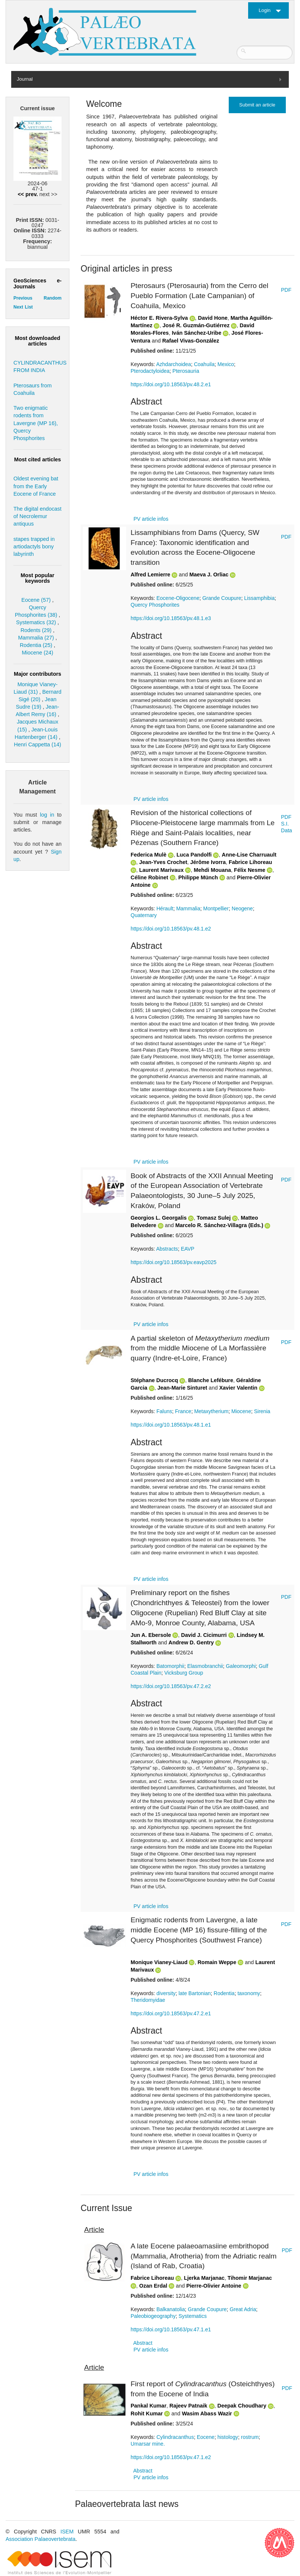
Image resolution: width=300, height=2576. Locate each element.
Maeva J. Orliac (208, 575)
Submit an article (257, 105)
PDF (286, 290)
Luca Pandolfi (194, 855)
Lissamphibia (259, 598)
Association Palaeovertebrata (40, 2539)
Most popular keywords (37, 577)
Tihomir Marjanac (250, 2278)
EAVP (187, 1249)
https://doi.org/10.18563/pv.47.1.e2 (171, 2457)
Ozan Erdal (153, 2286)
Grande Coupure (221, 598)
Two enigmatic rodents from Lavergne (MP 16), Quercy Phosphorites (35, 423)
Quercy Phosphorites (155, 605)
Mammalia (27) (36, 638)
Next (18, 307)
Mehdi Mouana (212, 870)
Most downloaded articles (37, 340)
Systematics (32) (36, 622)
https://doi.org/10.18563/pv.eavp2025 (173, 1262)
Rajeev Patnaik (188, 2406)
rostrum (250, 2437)
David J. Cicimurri (203, 1635)
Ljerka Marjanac (204, 2278)
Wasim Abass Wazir (207, 2413)
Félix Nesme (249, 870)
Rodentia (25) (36, 645)
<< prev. (28, 194)
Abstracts (167, 1249)
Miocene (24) (37, 653)
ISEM (67, 2532)
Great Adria (242, 2309)
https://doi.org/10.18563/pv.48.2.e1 (171, 384)
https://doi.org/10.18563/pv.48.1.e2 (171, 929)
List (28, 307)
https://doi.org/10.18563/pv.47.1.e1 (171, 2329)
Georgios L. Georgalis (159, 1218)
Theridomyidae (148, 2000)
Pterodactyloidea (150, 371)
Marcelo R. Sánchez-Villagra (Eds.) (219, 1225)
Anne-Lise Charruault (249, 855)
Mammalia (188, 908)
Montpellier (216, 908)
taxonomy (248, 1993)
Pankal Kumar (148, 2406)
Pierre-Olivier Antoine (213, 2286)
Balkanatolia (170, 2309)
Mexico (226, 364)
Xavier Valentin (238, 1388)
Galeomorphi (241, 1666)
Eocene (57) (35, 600)
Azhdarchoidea (173, 364)
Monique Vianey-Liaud (159, 1962)
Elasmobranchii (205, 1666)
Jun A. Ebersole (151, 1635)
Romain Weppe (216, 1962)
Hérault (164, 908)
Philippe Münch (198, 877)
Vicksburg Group (183, 1673)
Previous (22, 298)
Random (53, 298)
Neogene (242, 908)
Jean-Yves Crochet (163, 862)
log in (47, 815)
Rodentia (224, 1993)
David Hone (213, 318)
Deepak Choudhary (242, 2406)
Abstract (142, 2343)
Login (265, 10)
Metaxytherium (211, 1411)
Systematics (192, 2316)
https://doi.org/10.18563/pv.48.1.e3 (171, 618)
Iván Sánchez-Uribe (196, 333)
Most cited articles (37, 459)
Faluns (164, 1411)
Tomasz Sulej (214, 1218)
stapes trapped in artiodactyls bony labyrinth (33, 546)
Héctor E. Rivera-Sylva (159, 318)
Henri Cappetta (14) (37, 744)
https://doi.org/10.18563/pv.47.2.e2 (171, 1686)
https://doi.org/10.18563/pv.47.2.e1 (171, 2013)
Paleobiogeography (153, 2316)
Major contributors (37, 674)
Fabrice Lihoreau (250, 862)
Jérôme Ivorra (208, 862)
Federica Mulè (148, 855)
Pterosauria (185, 371)
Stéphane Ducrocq (154, 1380)
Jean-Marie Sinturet (182, 1388)
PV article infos (151, 519)
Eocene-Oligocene (177, 598)
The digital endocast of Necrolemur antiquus (37, 516)
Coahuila (204, 364)
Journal (25, 79)
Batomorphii (170, 1666)
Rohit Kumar (147, 2413)
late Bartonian (194, 1993)
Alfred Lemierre (150, 575)
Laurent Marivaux (161, 870)
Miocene (241, 1411)
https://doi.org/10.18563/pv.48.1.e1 (171, 1425)
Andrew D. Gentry (191, 1642)
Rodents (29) (36, 630)
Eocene (205, 2437)
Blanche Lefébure (210, 1380)
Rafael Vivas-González (190, 341)
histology (228, 2437)
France (183, 1411)
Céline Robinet (149, 877)
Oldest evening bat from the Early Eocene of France (35, 486)
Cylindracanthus (175, 2437)
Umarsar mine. (148, 2444)
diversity (165, 1993)
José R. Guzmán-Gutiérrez (195, 325)
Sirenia (262, 1411)
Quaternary (144, 915)
